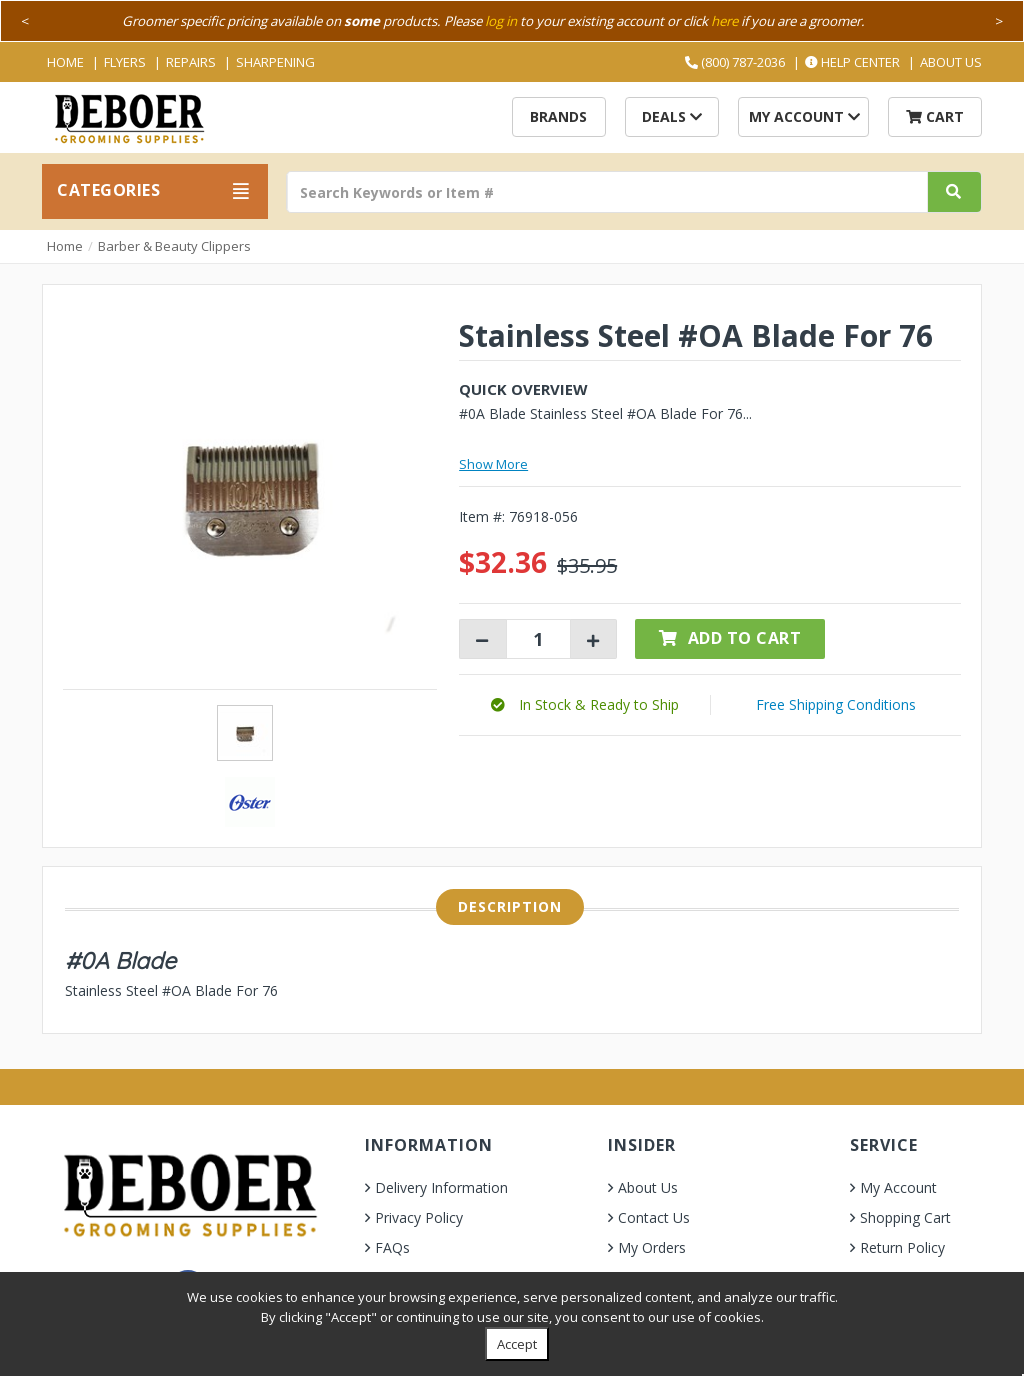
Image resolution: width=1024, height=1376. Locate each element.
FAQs (392, 1247)
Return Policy (902, 1247)
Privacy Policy (419, 1217)
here (724, 21)
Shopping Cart (905, 1217)
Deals (672, 116)
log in (501, 21)
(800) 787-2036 (735, 62)
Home (65, 62)
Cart (935, 116)
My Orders (652, 1247)
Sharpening (275, 62)
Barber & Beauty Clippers (174, 246)
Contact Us (654, 1217)
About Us (951, 62)
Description (510, 906)
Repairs (191, 62)
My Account (804, 116)
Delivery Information (441, 1187)
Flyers (125, 62)
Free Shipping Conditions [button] (836, 704)
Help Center (852, 62)
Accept (517, 1344)
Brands (558, 116)
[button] (585, 704)
